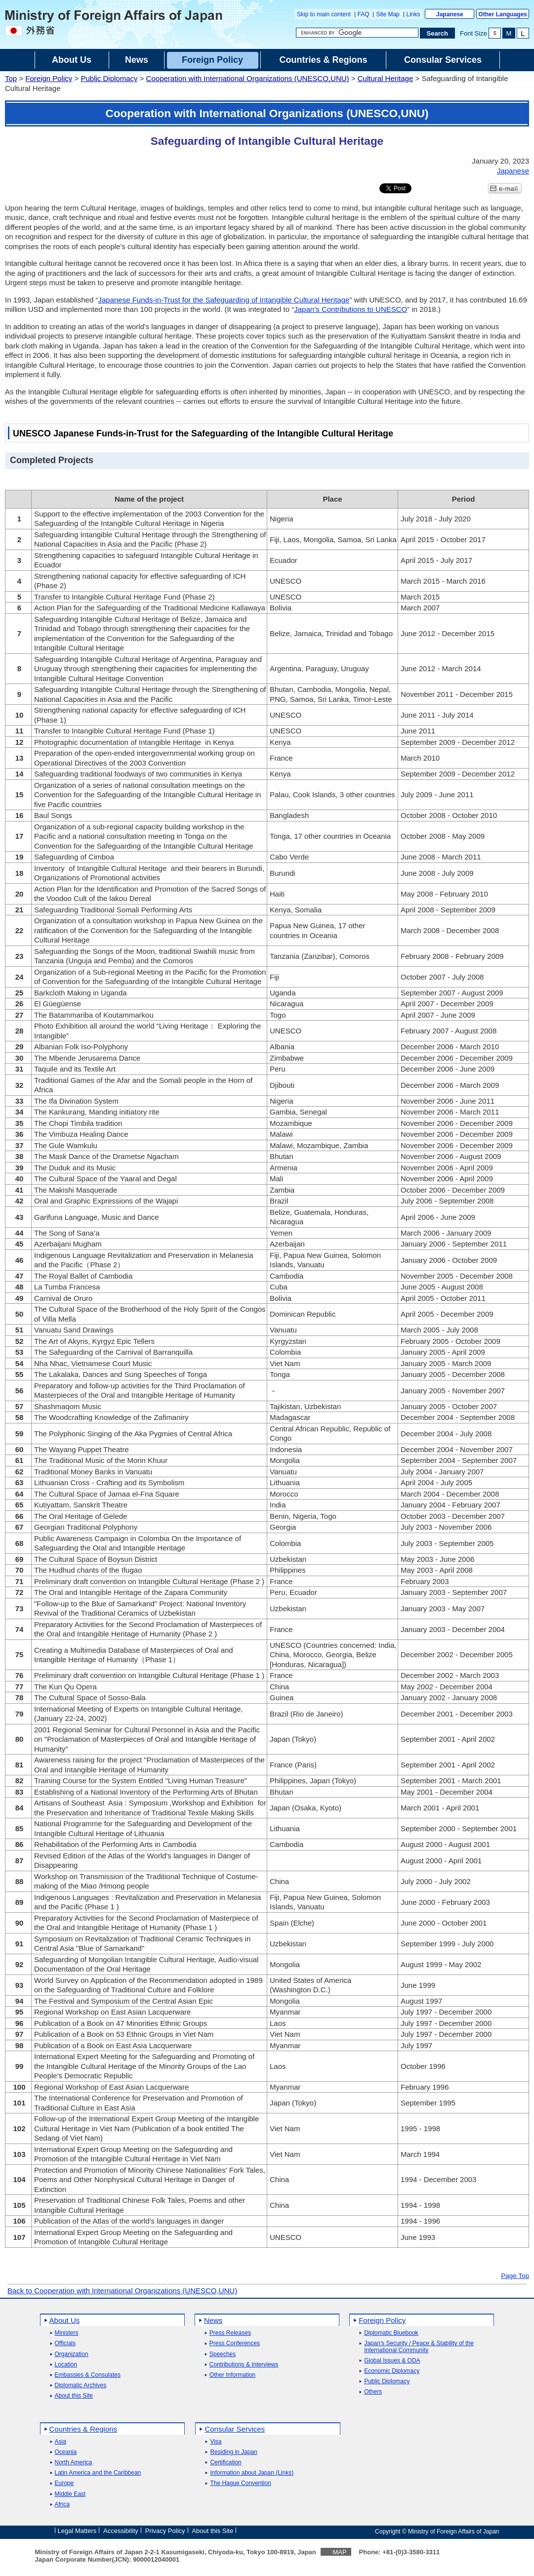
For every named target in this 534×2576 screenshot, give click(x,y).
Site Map (387, 14)
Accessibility (120, 2530)
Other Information (232, 2375)
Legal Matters (77, 2530)
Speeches (222, 2354)
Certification (225, 2462)
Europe (64, 2483)
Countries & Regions (83, 2429)
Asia (60, 2442)
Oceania (66, 2452)
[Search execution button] (437, 33)
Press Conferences (234, 2343)
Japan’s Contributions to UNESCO (350, 309)
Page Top (515, 2276)
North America (73, 2462)
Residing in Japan (233, 2452)
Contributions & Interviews (243, 2364)
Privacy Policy (165, 2530)
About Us (64, 2320)
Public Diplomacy (109, 78)
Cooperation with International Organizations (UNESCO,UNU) (247, 78)
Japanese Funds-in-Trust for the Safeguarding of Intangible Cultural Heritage (223, 300)
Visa (215, 2442)
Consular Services (235, 2429)
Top (11, 78)
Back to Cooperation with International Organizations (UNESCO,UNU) (122, 2290)
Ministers (67, 2333)
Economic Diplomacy (391, 2371)
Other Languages (502, 14)
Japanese (449, 14)
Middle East (70, 2494)
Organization (71, 2354)
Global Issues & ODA (392, 2361)
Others (373, 2392)
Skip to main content (324, 14)
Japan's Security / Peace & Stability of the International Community (419, 2346)
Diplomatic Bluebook (391, 2333)
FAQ (364, 14)
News (213, 2320)
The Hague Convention (240, 2483)
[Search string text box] (357, 33)
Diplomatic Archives (81, 2385)
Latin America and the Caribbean (98, 2473)
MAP (339, 2552)
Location (66, 2364)
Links (413, 14)
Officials (65, 2343)
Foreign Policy (48, 78)
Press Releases (230, 2333)
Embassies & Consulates (88, 2375)
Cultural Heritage (385, 78)
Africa (62, 2504)
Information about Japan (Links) (251, 2473)
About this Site (74, 2396)
